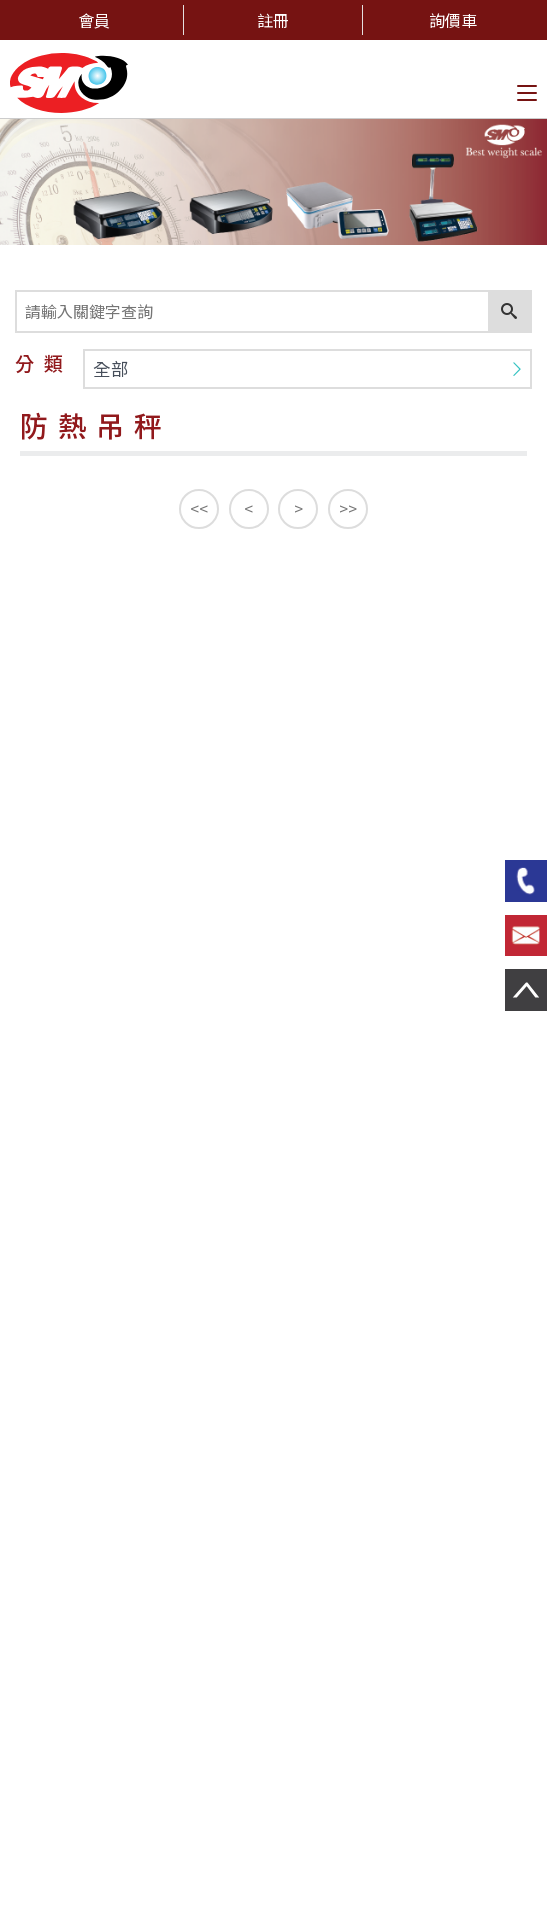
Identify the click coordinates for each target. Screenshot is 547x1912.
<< (199, 508)
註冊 (273, 20)
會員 (94, 20)
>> (348, 508)
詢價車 (453, 20)
